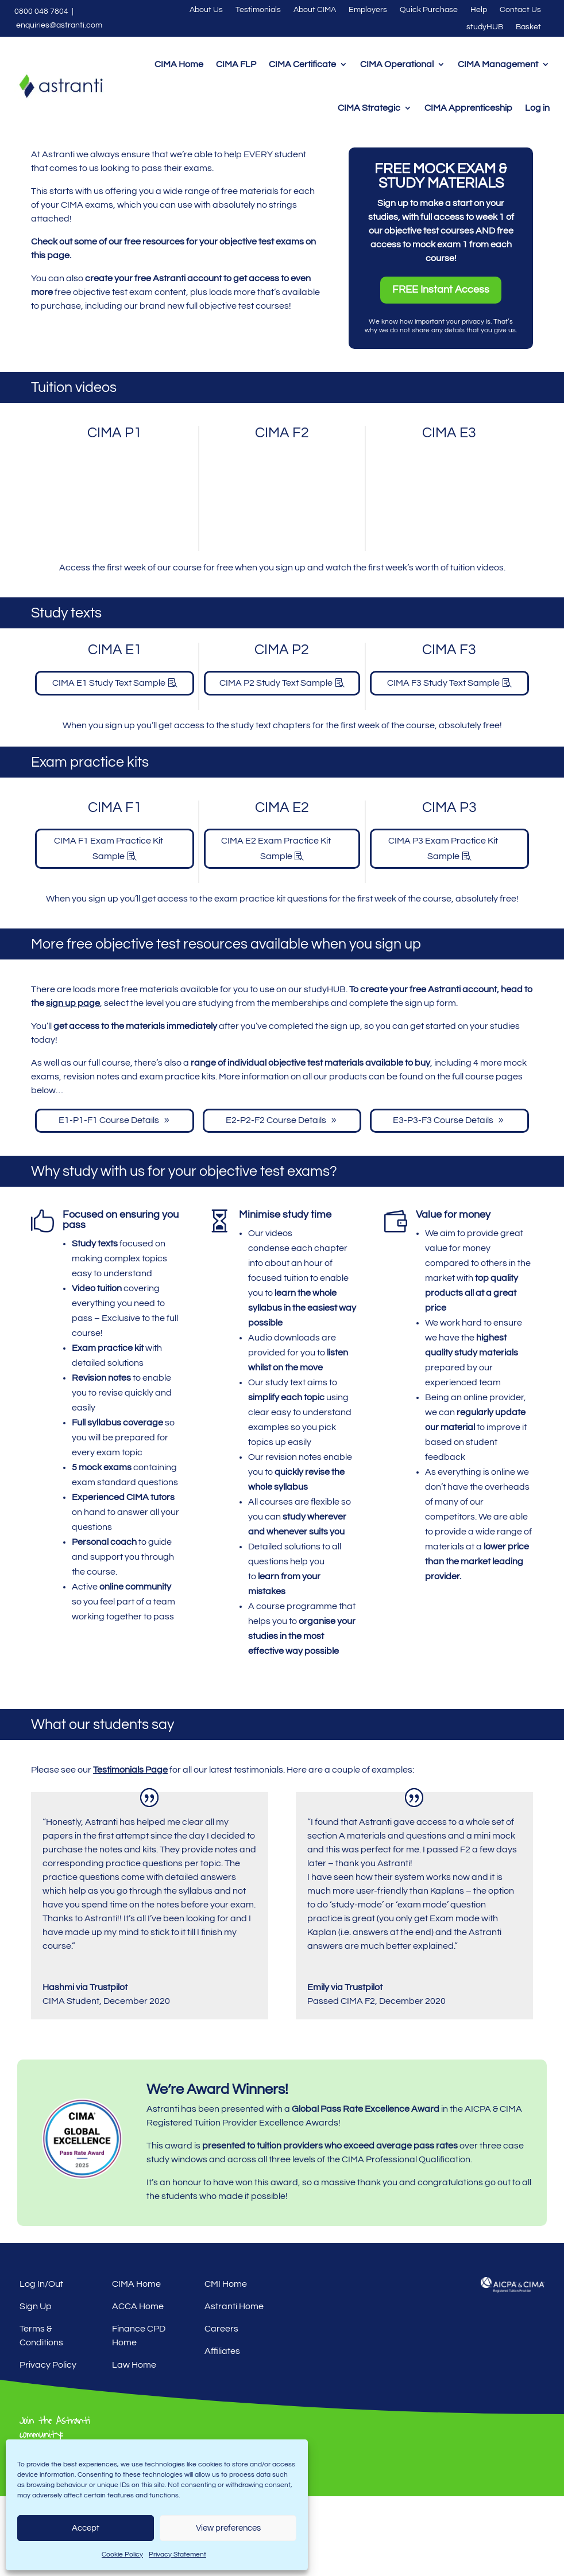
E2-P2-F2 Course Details (276, 1200)
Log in (537, 107)
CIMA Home (178, 64)
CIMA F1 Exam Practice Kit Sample (108, 928)
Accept (85, 2528)
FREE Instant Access (440, 369)
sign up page (73, 1082)
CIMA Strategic (369, 107)
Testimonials (258, 10)
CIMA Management (498, 64)
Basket (528, 27)
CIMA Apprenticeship (468, 107)
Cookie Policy (122, 2554)
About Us (206, 10)
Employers (368, 10)
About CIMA (314, 10)
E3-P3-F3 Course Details (443, 1200)
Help (478, 10)
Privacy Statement (177, 2554)
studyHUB (484, 27)
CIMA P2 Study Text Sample (276, 762)
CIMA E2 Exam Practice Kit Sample (276, 928)
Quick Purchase (429, 10)
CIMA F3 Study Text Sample (443, 762)
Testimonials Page (130, 1849)
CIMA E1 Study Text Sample (108, 762)
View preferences (228, 2528)
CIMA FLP (236, 64)
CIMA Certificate (302, 64)
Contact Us (520, 10)
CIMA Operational (397, 64)
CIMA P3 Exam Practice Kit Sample (443, 928)
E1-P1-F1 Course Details (109, 1200)
